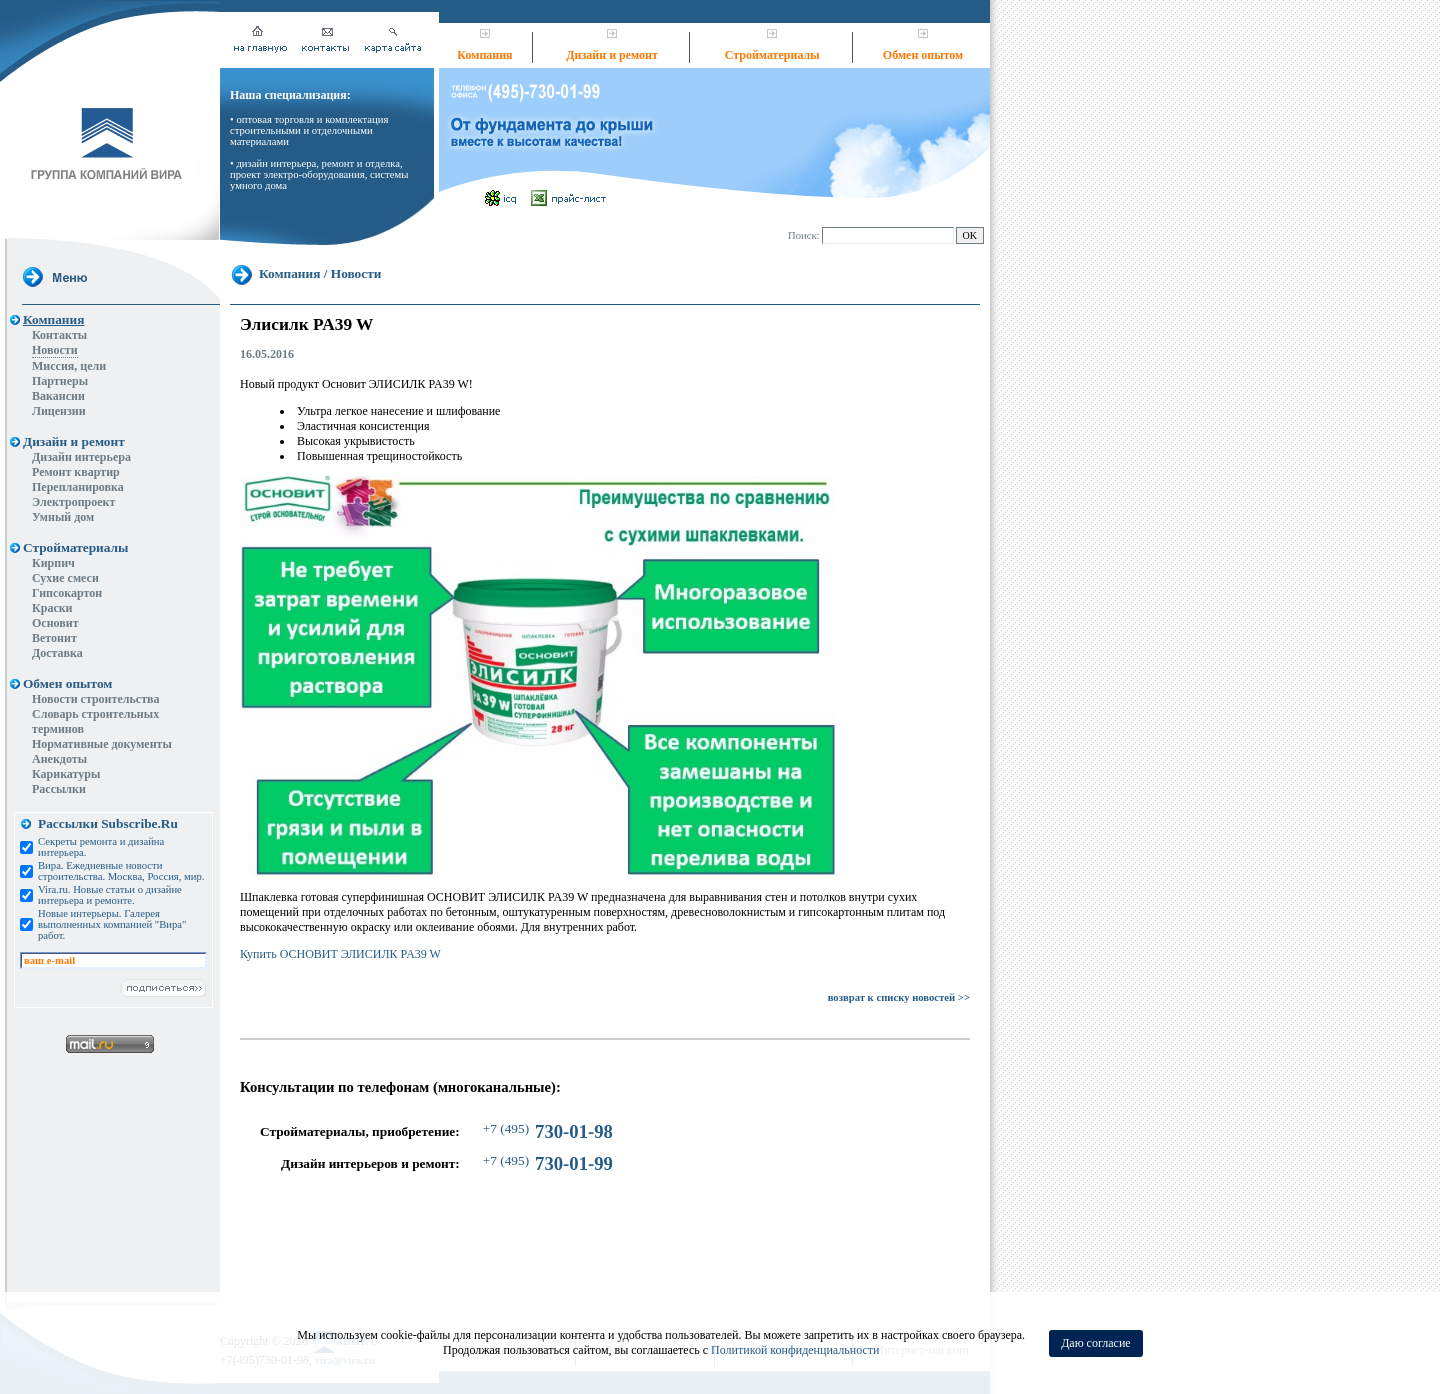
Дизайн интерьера (81, 457)
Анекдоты (59, 759)
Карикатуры (66, 774)
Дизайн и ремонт (612, 55)
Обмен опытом (923, 55)
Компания (484, 55)
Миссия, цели (69, 366)
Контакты (59, 335)
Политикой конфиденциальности (795, 1350)
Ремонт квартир (76, 472)
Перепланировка (78, 487)
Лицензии (59, 411)
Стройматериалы (772, 55)
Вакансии (58, 396)
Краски (52, 608)
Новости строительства (96, 699)
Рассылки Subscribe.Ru (108, 823)
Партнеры (60, 381)
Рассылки (59, 789)
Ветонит (54, 638)
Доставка (57, 653)
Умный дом (63, 517)
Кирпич (53, 563)
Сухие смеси (65, 578)
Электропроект (73, 502)
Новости (55, 350)
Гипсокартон (67, 593)
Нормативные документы (102, 744)
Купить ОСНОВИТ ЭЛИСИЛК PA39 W (340, 954)
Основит (55, 623)
